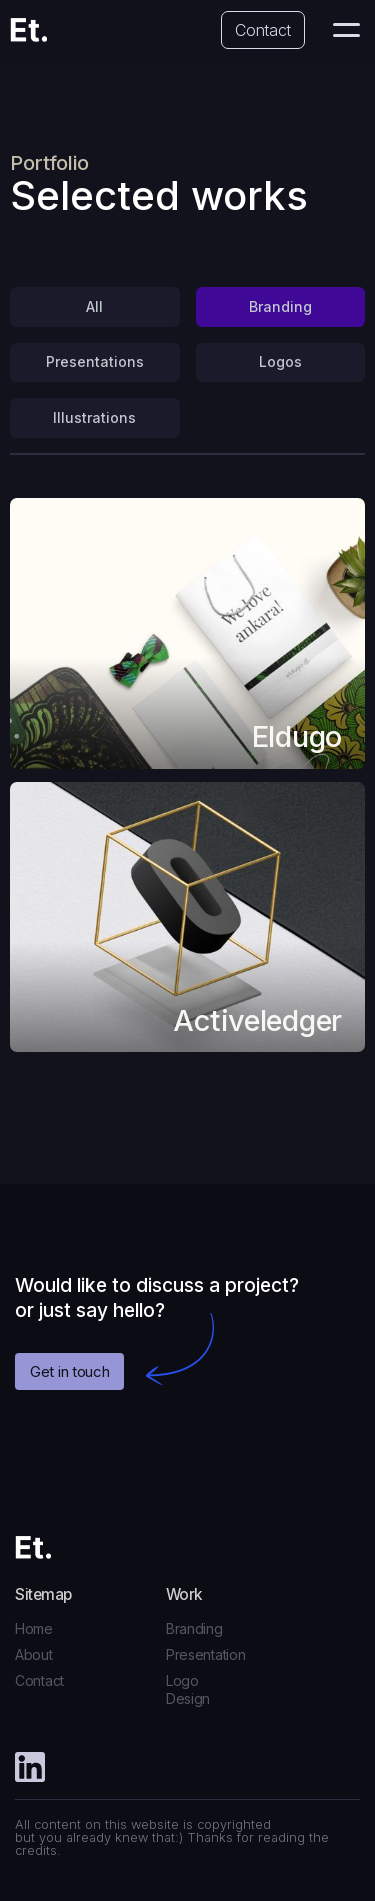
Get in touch (69, 1371)
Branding (194, 1628)
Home (34, 1628)
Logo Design (188, 1689)
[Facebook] (30, 1769)
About (34, 1654)
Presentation (206, 1654)
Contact (263, 30)
